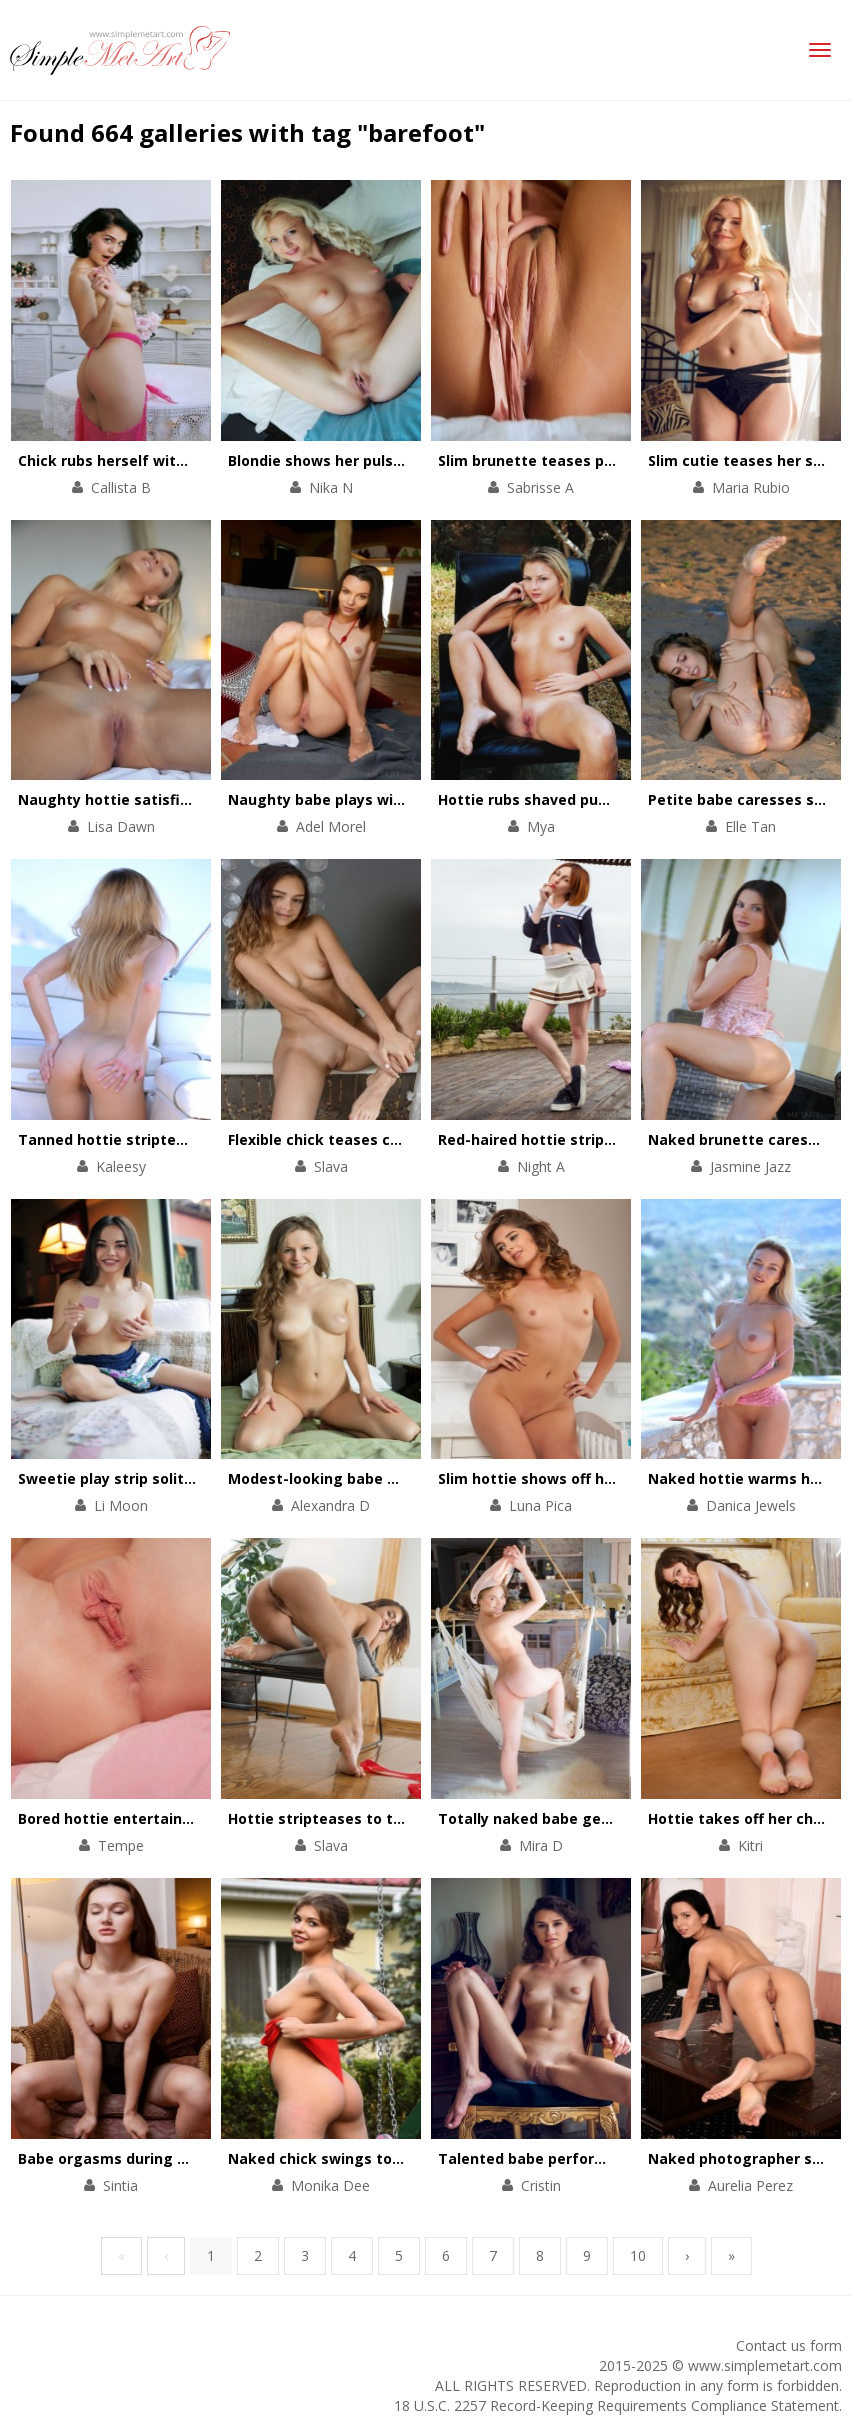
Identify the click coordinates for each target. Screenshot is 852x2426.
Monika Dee (330, 2185)
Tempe (121, 1845)
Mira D (541, 1845)
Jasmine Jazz (750, 1166)
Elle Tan (750, 826)
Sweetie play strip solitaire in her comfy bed (178, 1478)
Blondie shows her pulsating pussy (353, 460)
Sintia (120, 2185)
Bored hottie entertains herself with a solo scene (197, 1818)
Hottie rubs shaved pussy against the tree (592, 799)
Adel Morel (331, 826)
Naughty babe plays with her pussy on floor (385, 799)
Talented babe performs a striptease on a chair (611, 2158)
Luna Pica (540, 1505)
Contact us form (789, 2345)
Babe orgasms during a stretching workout (175, 2158)
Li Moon (121, 1505)
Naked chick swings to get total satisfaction (391, 2158)
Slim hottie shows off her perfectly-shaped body (613, 1478)
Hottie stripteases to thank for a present (378, 1818)
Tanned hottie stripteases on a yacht (154, 1139)
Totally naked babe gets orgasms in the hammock (622, 1818)
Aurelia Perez (750, 2185)
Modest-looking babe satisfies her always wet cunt (414, 1478)
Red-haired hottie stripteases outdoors (581, 1139)
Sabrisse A (540, 487)
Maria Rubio (751, 487)
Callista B (121, 487)
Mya (541, 826)
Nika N (331, 487)
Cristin (541, 2185)
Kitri (750, 1845)
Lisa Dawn (121, 826)
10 (638, 2255)
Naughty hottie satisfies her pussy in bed (168, 799)
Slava (331, 1166)
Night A (541, 1166)
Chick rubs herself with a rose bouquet (158, 460)
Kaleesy (121, 1166)
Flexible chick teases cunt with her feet (371, 1139)
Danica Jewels (751, 1505)
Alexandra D (330, 1505)
